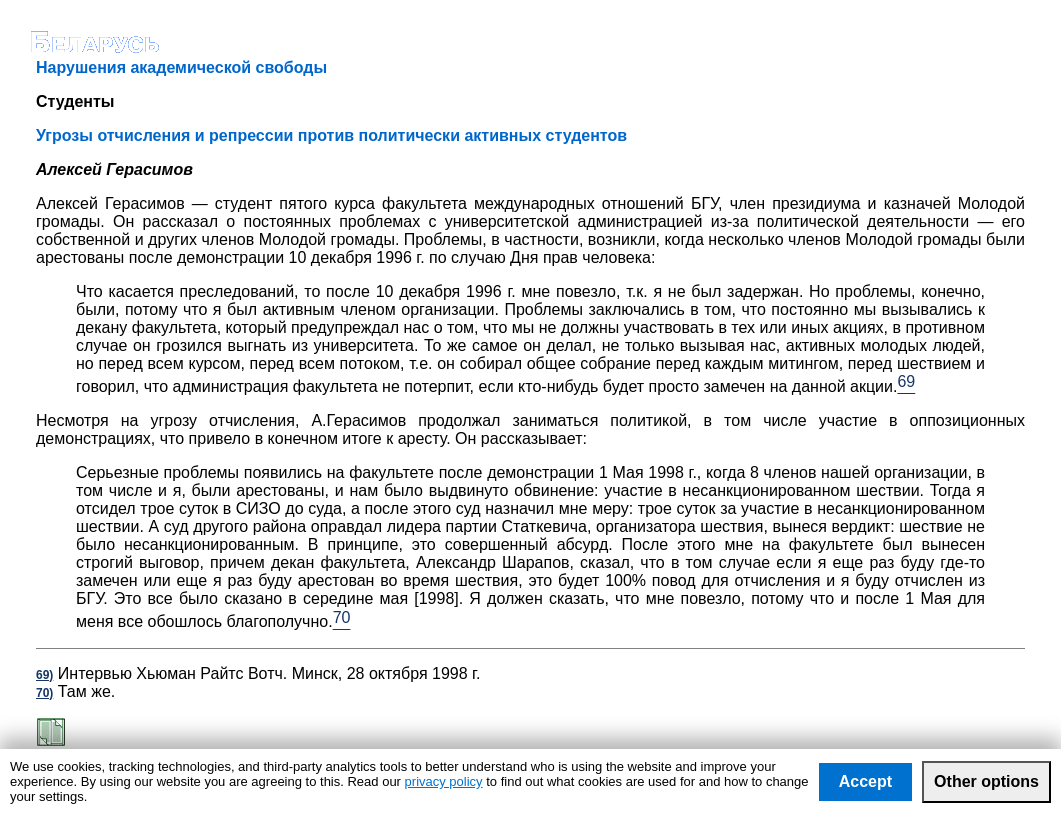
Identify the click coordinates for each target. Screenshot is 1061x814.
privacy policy (444, 781)
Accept (865, 781)
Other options (986, 781)
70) (44, 693)
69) (44, 675)
